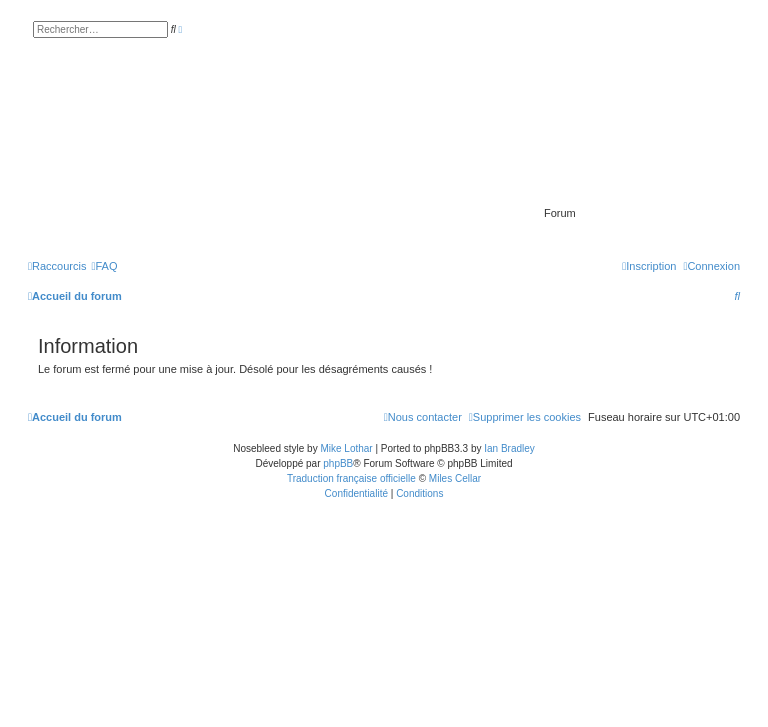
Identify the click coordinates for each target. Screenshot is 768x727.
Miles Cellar (455, 478)
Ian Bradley (509, 448)
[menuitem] (104, 266)
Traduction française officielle (351, 478)
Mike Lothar (346, 448)
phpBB (338, 463)
